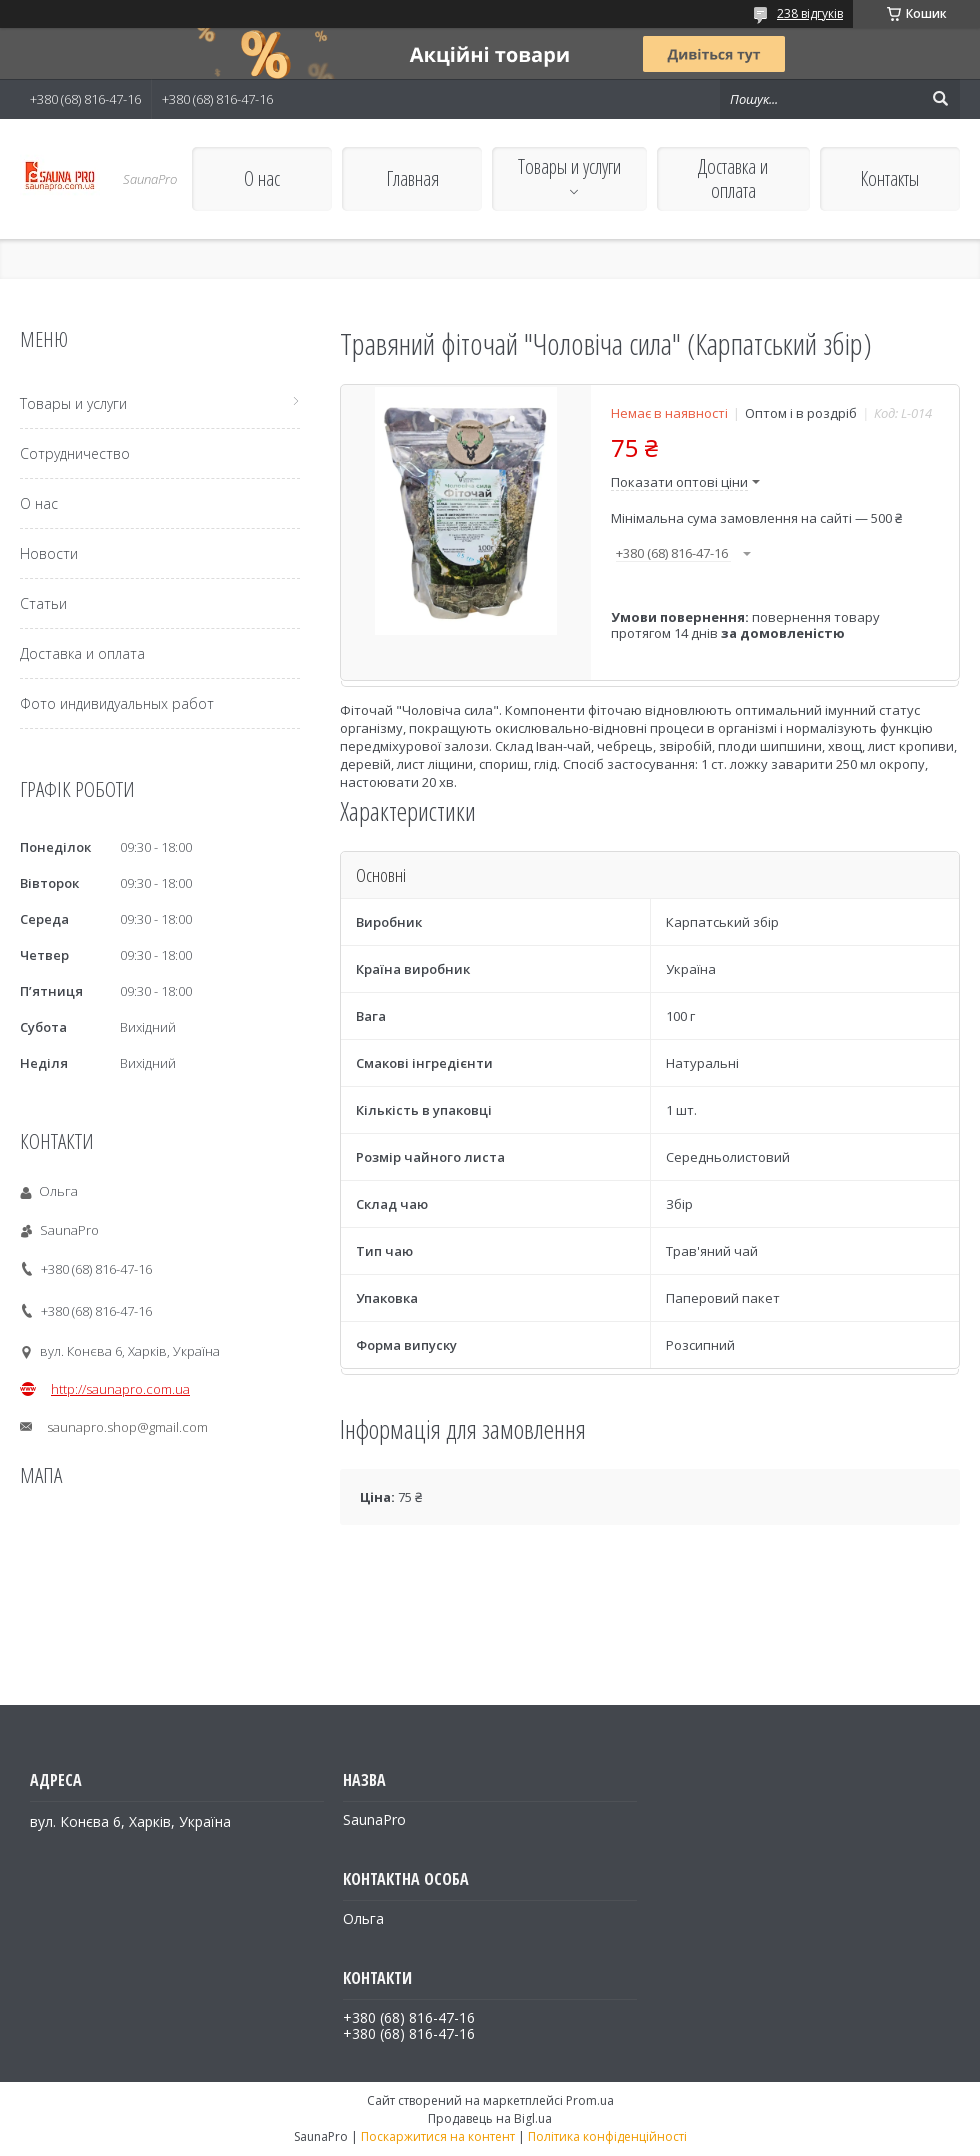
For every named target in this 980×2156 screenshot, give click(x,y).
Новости (49, 553)
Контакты (889, 178)
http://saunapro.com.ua (120, 1389)
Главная (412, 178)
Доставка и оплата (733, 178)
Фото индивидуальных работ (117, 703)
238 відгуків (810, 13)
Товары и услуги (569, 166)
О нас (262, 178)
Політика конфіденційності (607, 2136)
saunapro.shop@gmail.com (127, 1427)
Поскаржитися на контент (438, 2136)
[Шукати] (940, 99)
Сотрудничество (75, 453)
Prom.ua (590, 2100)
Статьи (43, 603)
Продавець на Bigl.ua (490, 2118)
